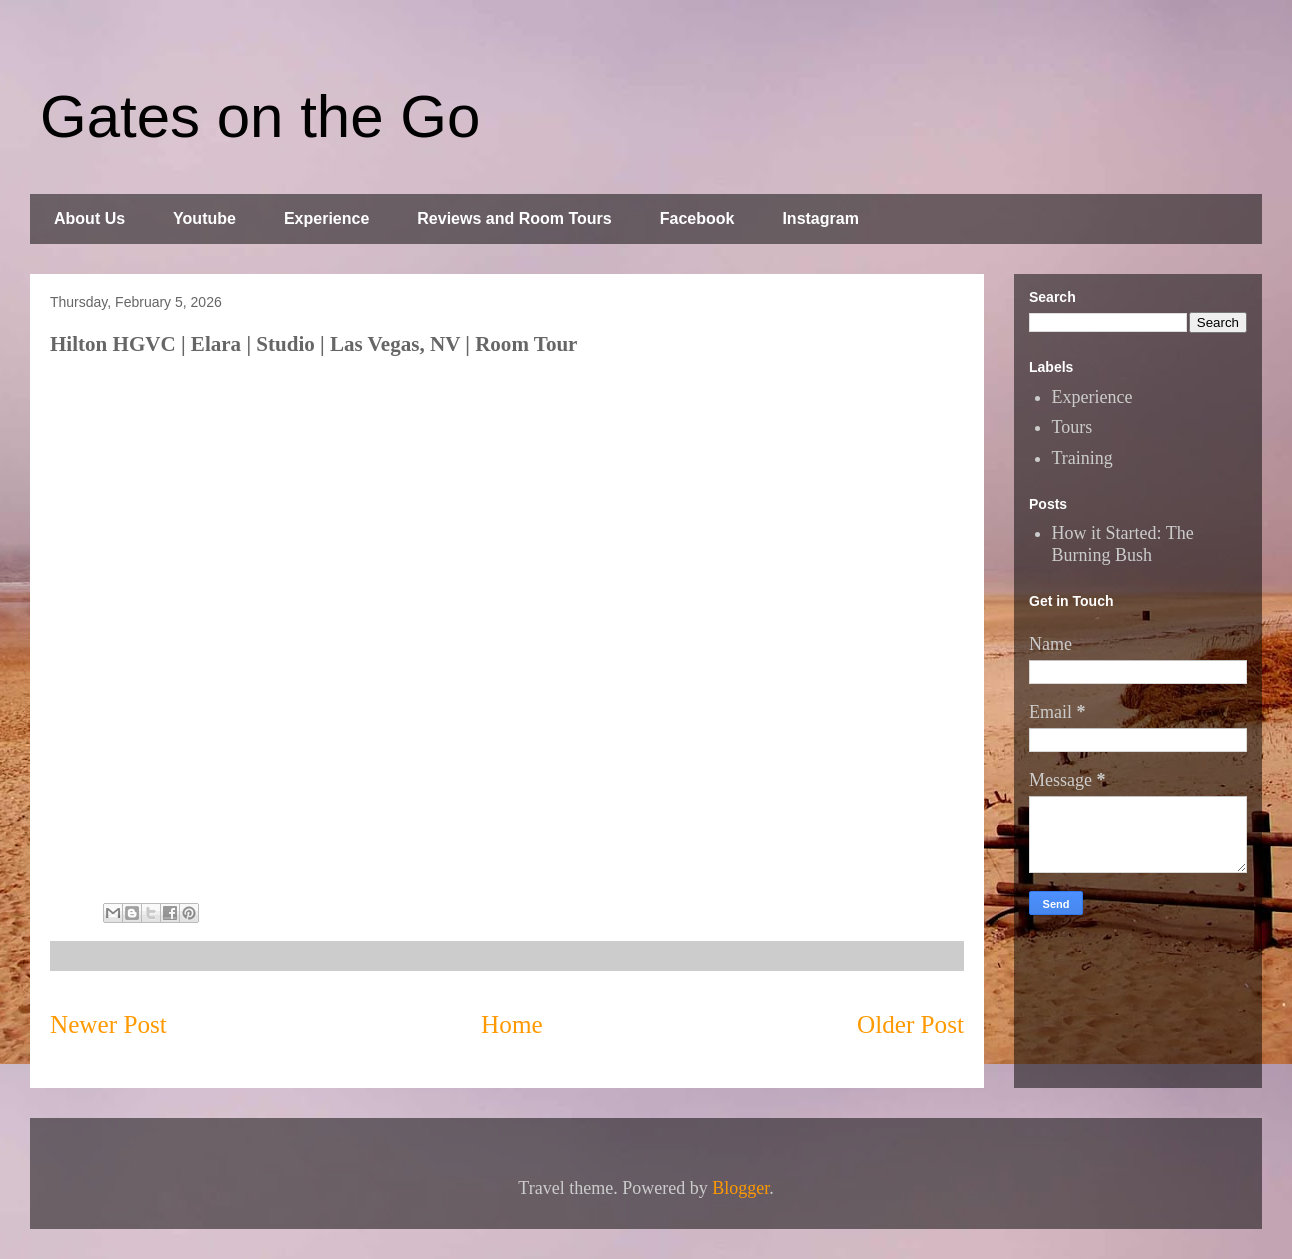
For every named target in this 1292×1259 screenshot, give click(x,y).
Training (1082, 458)
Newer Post (108, 1024)
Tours (1072, 427)
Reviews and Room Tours (514, 218)
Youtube (204, 218)
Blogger (740, 1188)
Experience (326, 218)
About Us (89, 218)
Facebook (697, 218)
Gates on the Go (260, 116)
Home (512, 1024)
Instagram (820, 218)
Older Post (910, 1024)
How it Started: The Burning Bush (1123, 544)
